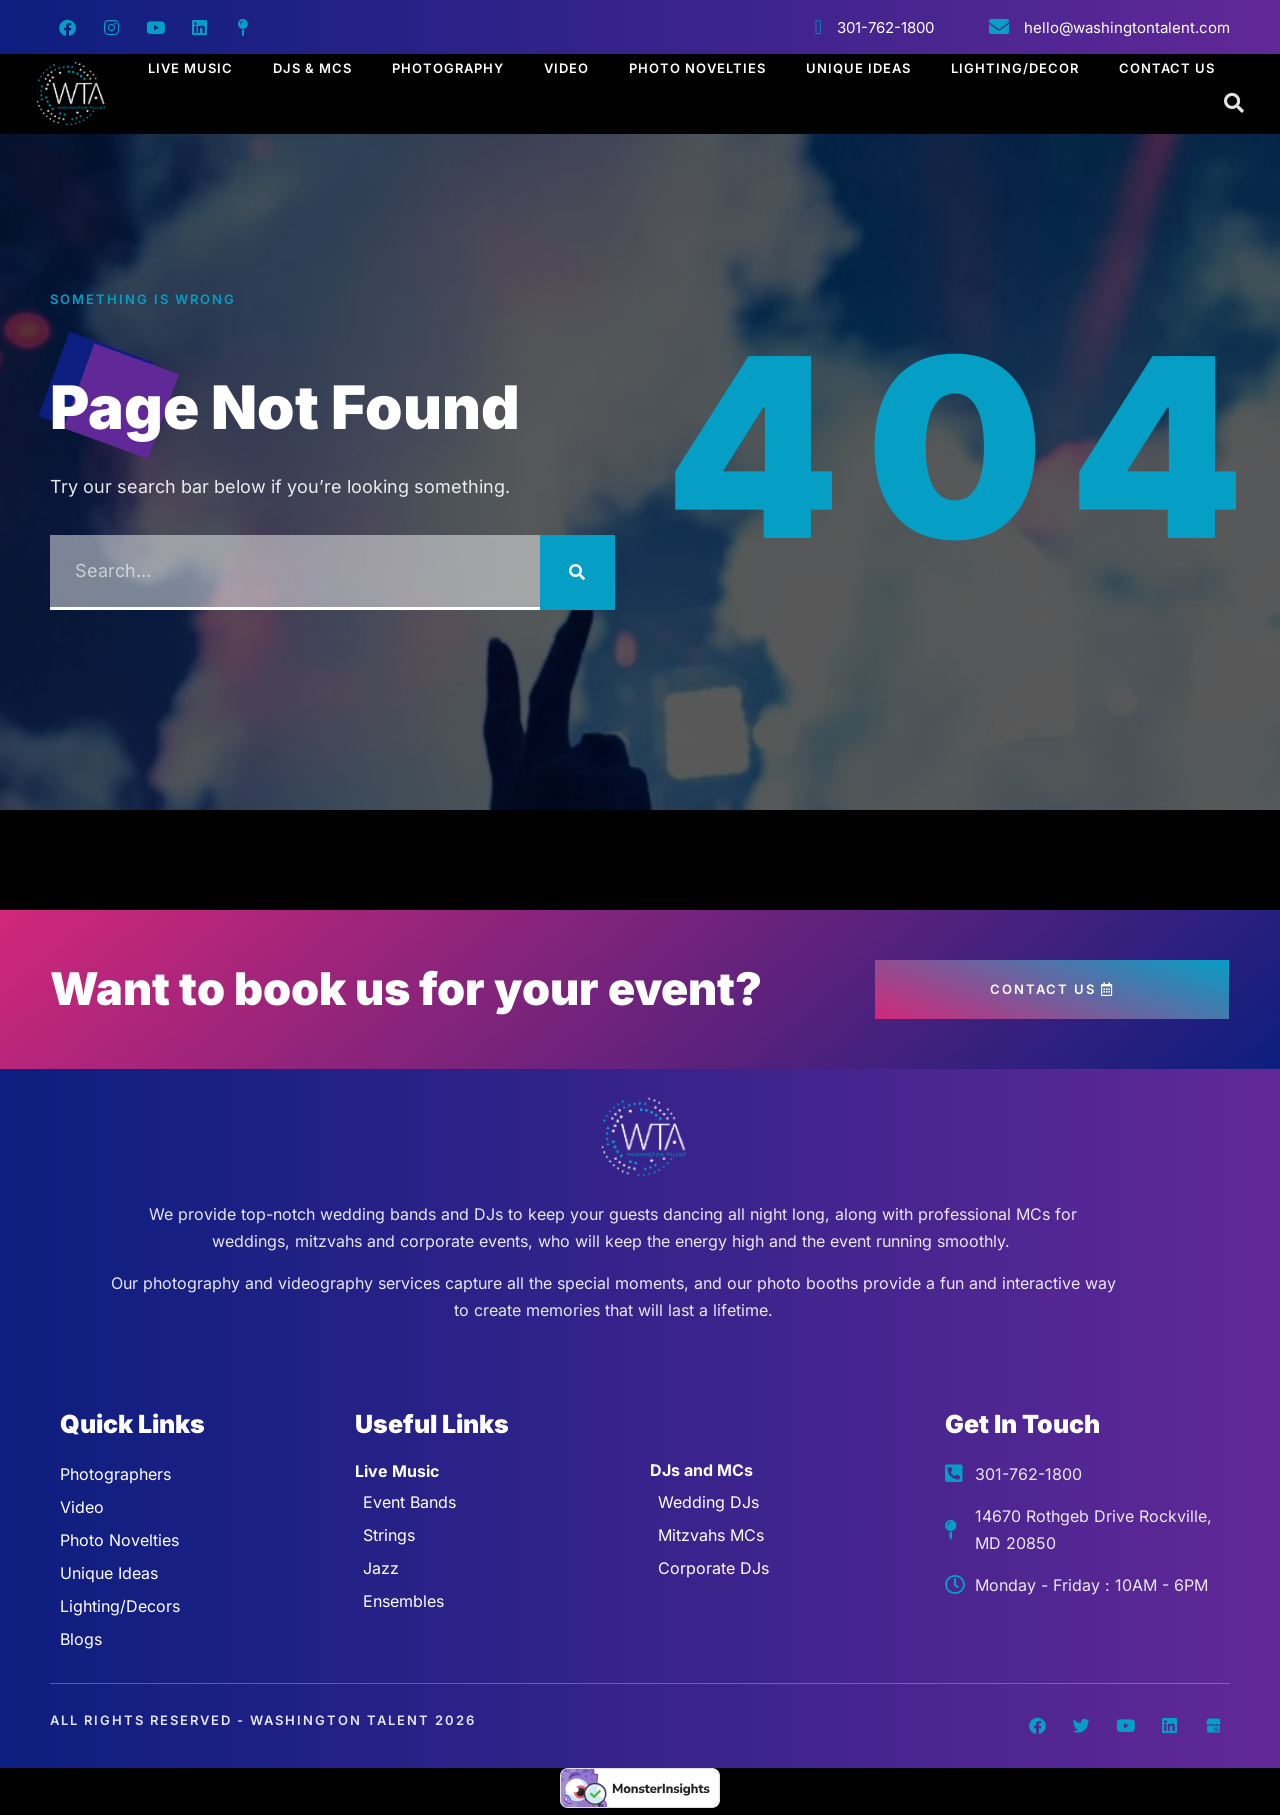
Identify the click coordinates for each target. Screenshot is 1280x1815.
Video (566, 68)
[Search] (577, 572)
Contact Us (1167, 68)
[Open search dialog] (1235, 104)
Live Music (190, 68)
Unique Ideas (858, 68)
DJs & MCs (312, 68)
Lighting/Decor (1015, 68)
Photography (448, 68)
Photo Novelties (697, 68)
